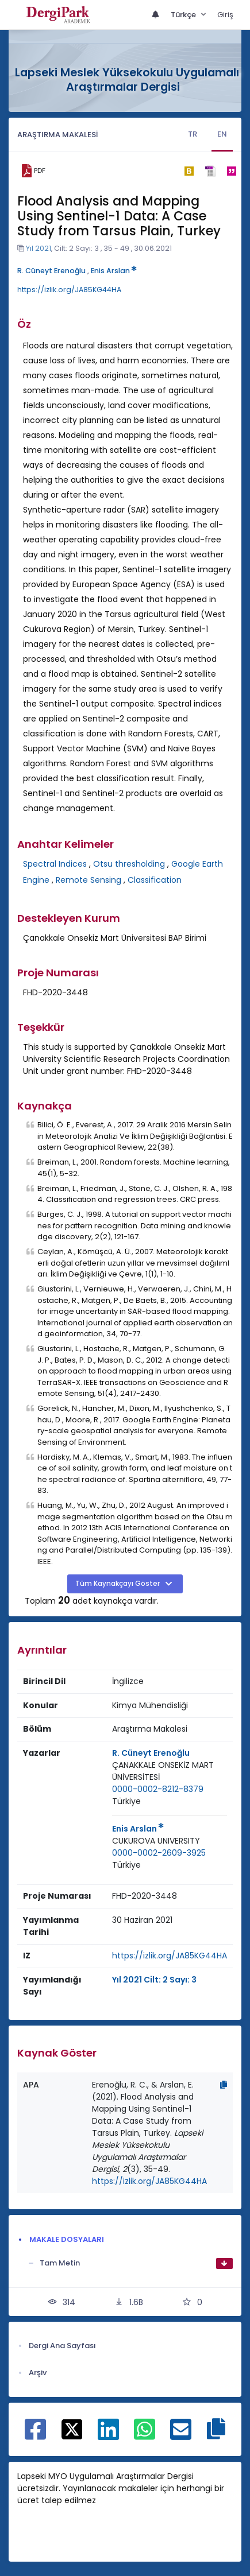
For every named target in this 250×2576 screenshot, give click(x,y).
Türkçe (184, 14)
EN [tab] (222, 134)
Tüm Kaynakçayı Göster (118, 1583)
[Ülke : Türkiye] (126, 1801)
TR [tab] (192, 134)
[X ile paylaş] (72, 2428)
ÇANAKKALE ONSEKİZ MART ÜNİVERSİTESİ (163, 1771)
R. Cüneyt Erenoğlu (51, 271)
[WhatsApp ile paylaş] (144, 2435)
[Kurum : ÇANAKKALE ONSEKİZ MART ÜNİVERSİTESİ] (169, 1771)
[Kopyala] (223, 2084)
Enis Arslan (114, 271)
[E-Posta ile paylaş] (180, 2435)
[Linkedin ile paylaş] (108, 2435)
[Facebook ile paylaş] (35, 2435)
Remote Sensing (88, 880)
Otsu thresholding (129, 864)
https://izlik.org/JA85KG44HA (69, 289)
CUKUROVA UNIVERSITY (156, 1840)
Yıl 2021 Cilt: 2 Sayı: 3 (154, 1979)
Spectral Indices (55, 864)
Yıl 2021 (38, 248)
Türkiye (126, 1801)
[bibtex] (189, 171)
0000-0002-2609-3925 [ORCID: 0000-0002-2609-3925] (159, 1853)
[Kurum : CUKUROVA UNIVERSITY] (156, 1841)
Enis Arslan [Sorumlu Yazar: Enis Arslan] (138, 1828)
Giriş (225, 14)
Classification (155, 880)
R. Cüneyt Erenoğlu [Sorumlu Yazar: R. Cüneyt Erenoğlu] (151, 1753)
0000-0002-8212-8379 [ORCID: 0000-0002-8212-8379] (157, 1789)
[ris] (210, 171)
